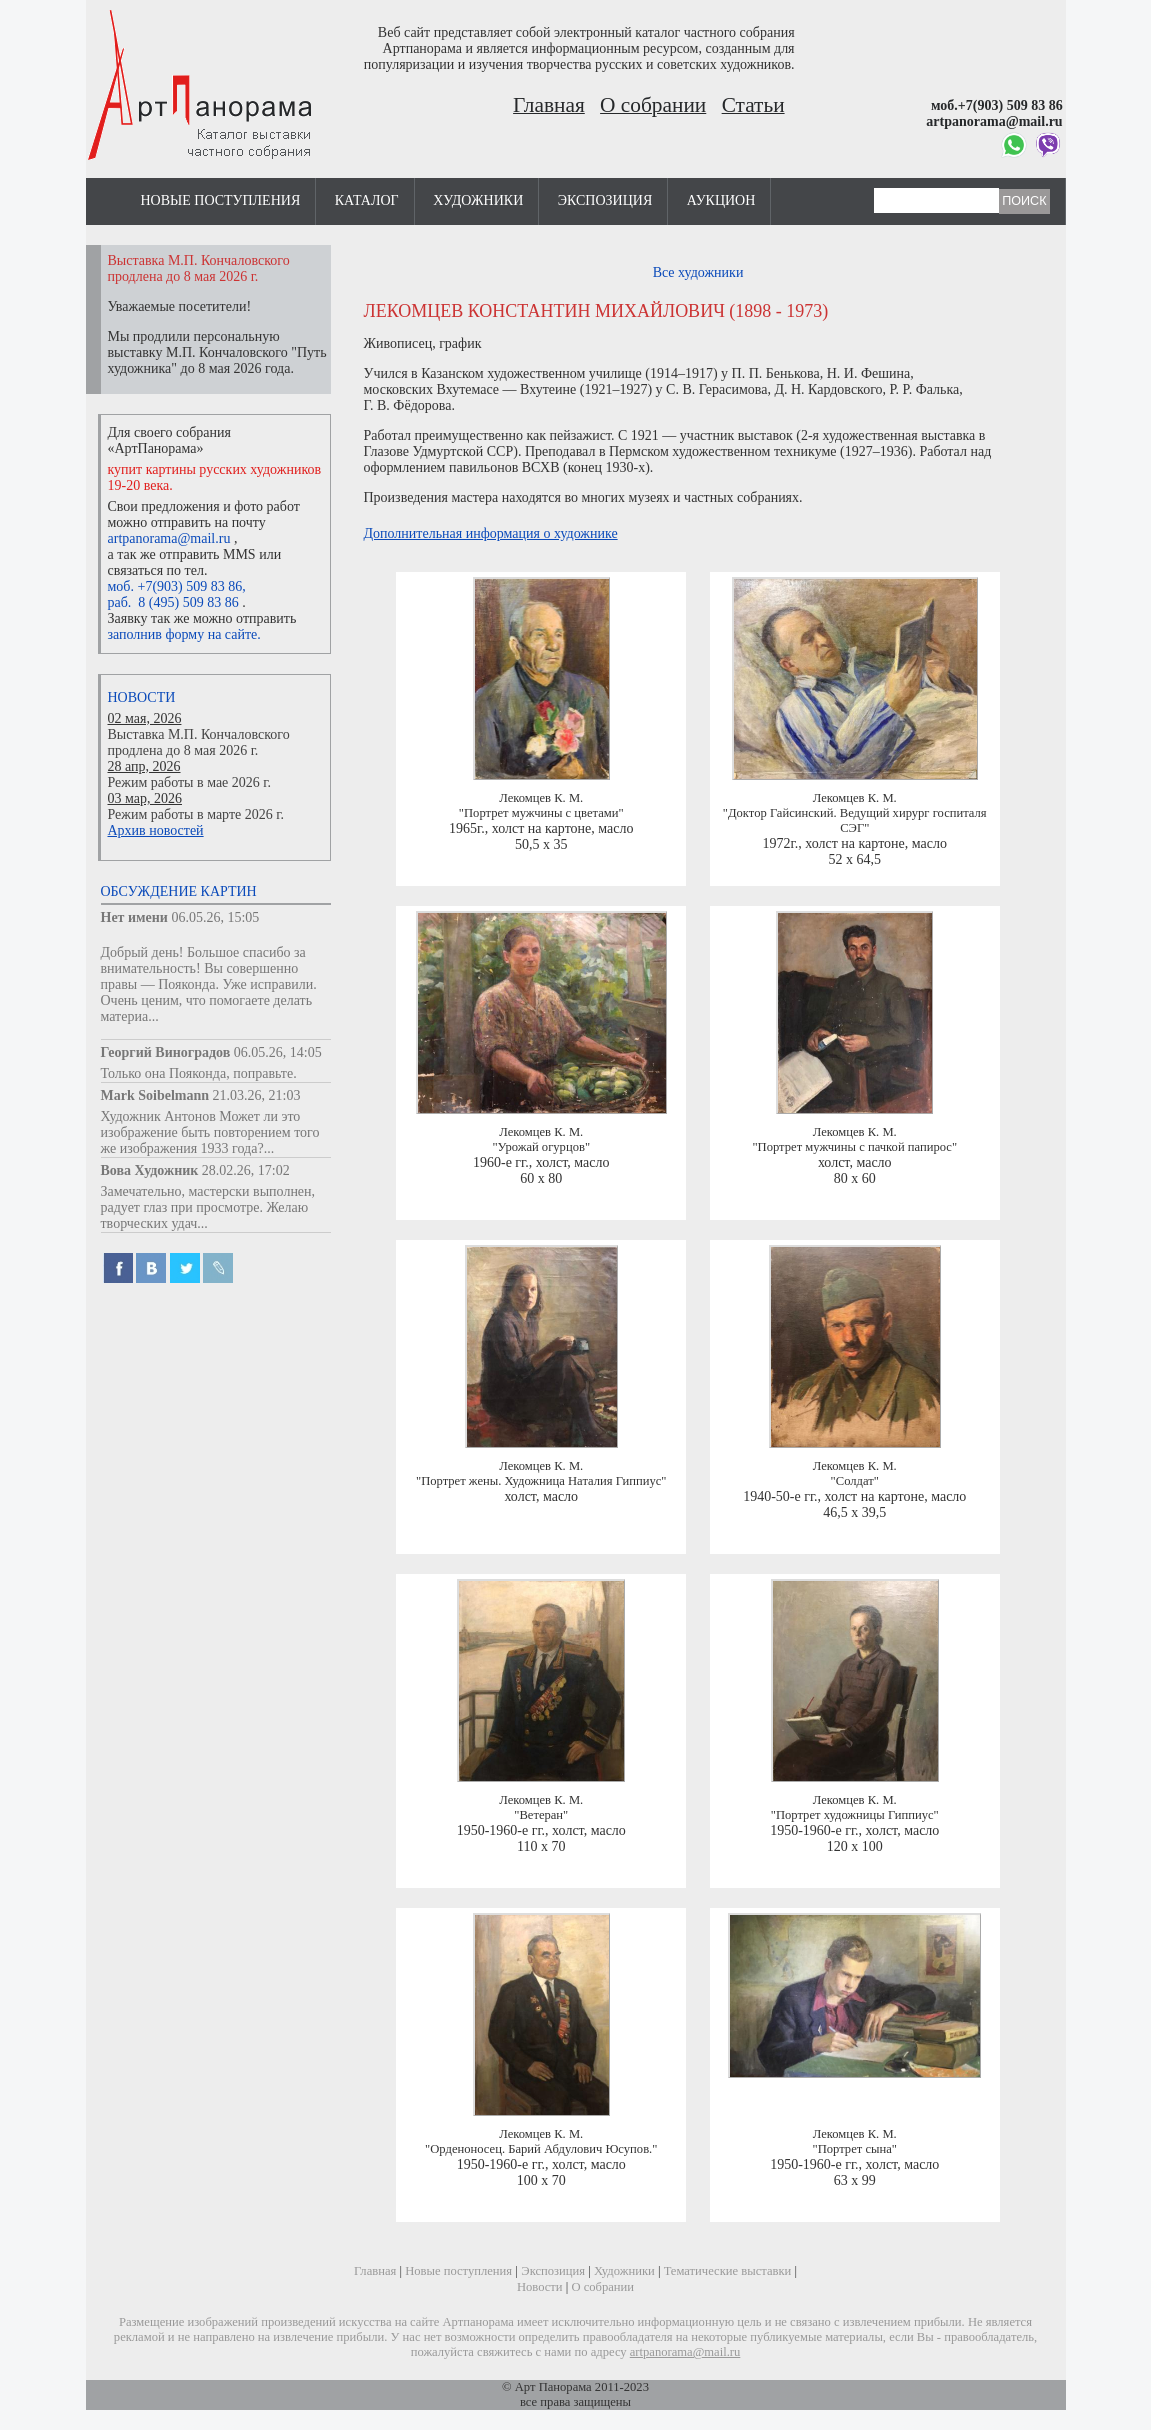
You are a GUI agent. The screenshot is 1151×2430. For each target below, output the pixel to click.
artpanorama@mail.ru (169, 538)
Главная (549, 105)
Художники (478, 200)
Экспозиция (605, 200)
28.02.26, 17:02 (246, 1170)
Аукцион (721, 200)
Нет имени (134, 917)
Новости (142, 697)
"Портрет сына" (855, 2149)
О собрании (653, 105)
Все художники (698, 272)
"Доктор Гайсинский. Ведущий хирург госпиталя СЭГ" (855, 820)
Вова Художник (150, 1170)
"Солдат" (855, 1481)
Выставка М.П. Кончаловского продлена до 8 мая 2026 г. (199, 742)
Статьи (753, 105)
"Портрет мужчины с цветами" (541, 813)
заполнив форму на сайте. (184, 634)
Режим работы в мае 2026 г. (189, 782)
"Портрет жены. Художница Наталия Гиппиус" (541, 1481)
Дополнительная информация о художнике (491, 533)
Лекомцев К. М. (541, 798)
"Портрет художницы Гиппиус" (855, 1815)
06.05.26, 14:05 (278, 1052)
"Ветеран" (541, 1815)
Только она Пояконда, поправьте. (199, 1073)
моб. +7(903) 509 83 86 (175, 586)
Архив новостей (156, 830)
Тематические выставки (728, 2271)
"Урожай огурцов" (541, 1147)
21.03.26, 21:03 (257, 1095)
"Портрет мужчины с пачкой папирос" (854, 1147)
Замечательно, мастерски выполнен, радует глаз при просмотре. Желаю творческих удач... (208, 1207)
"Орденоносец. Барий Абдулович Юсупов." (541, 2149)
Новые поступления (221, 200)
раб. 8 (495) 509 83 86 (173, 602)
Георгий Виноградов (166, 1052)
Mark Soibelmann (155, 1095)
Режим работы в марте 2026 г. (196, 814)
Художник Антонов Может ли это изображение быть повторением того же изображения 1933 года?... (210, 1132)
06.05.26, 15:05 (215, 917)
